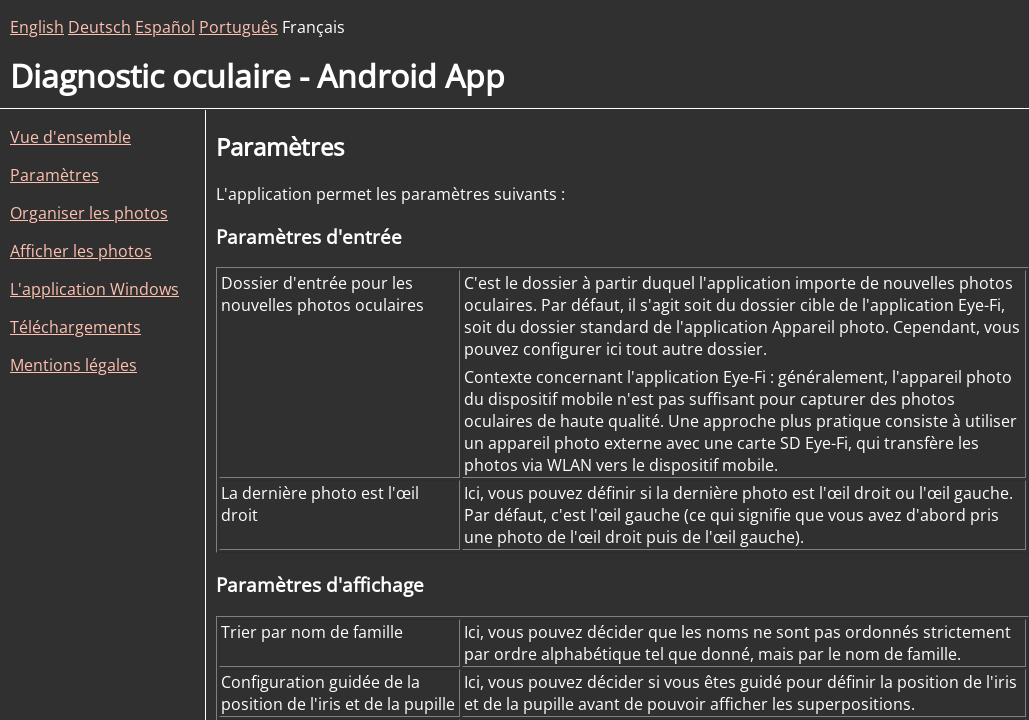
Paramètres (54, 175)
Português (238, 27)
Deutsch (99, 27)
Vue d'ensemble (70, 137)
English (37, 27)
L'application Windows (94, 289)
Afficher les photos (81, 251)
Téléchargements (75, 327)
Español (165, 27)
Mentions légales (73, 365)
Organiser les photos (89, 213)
